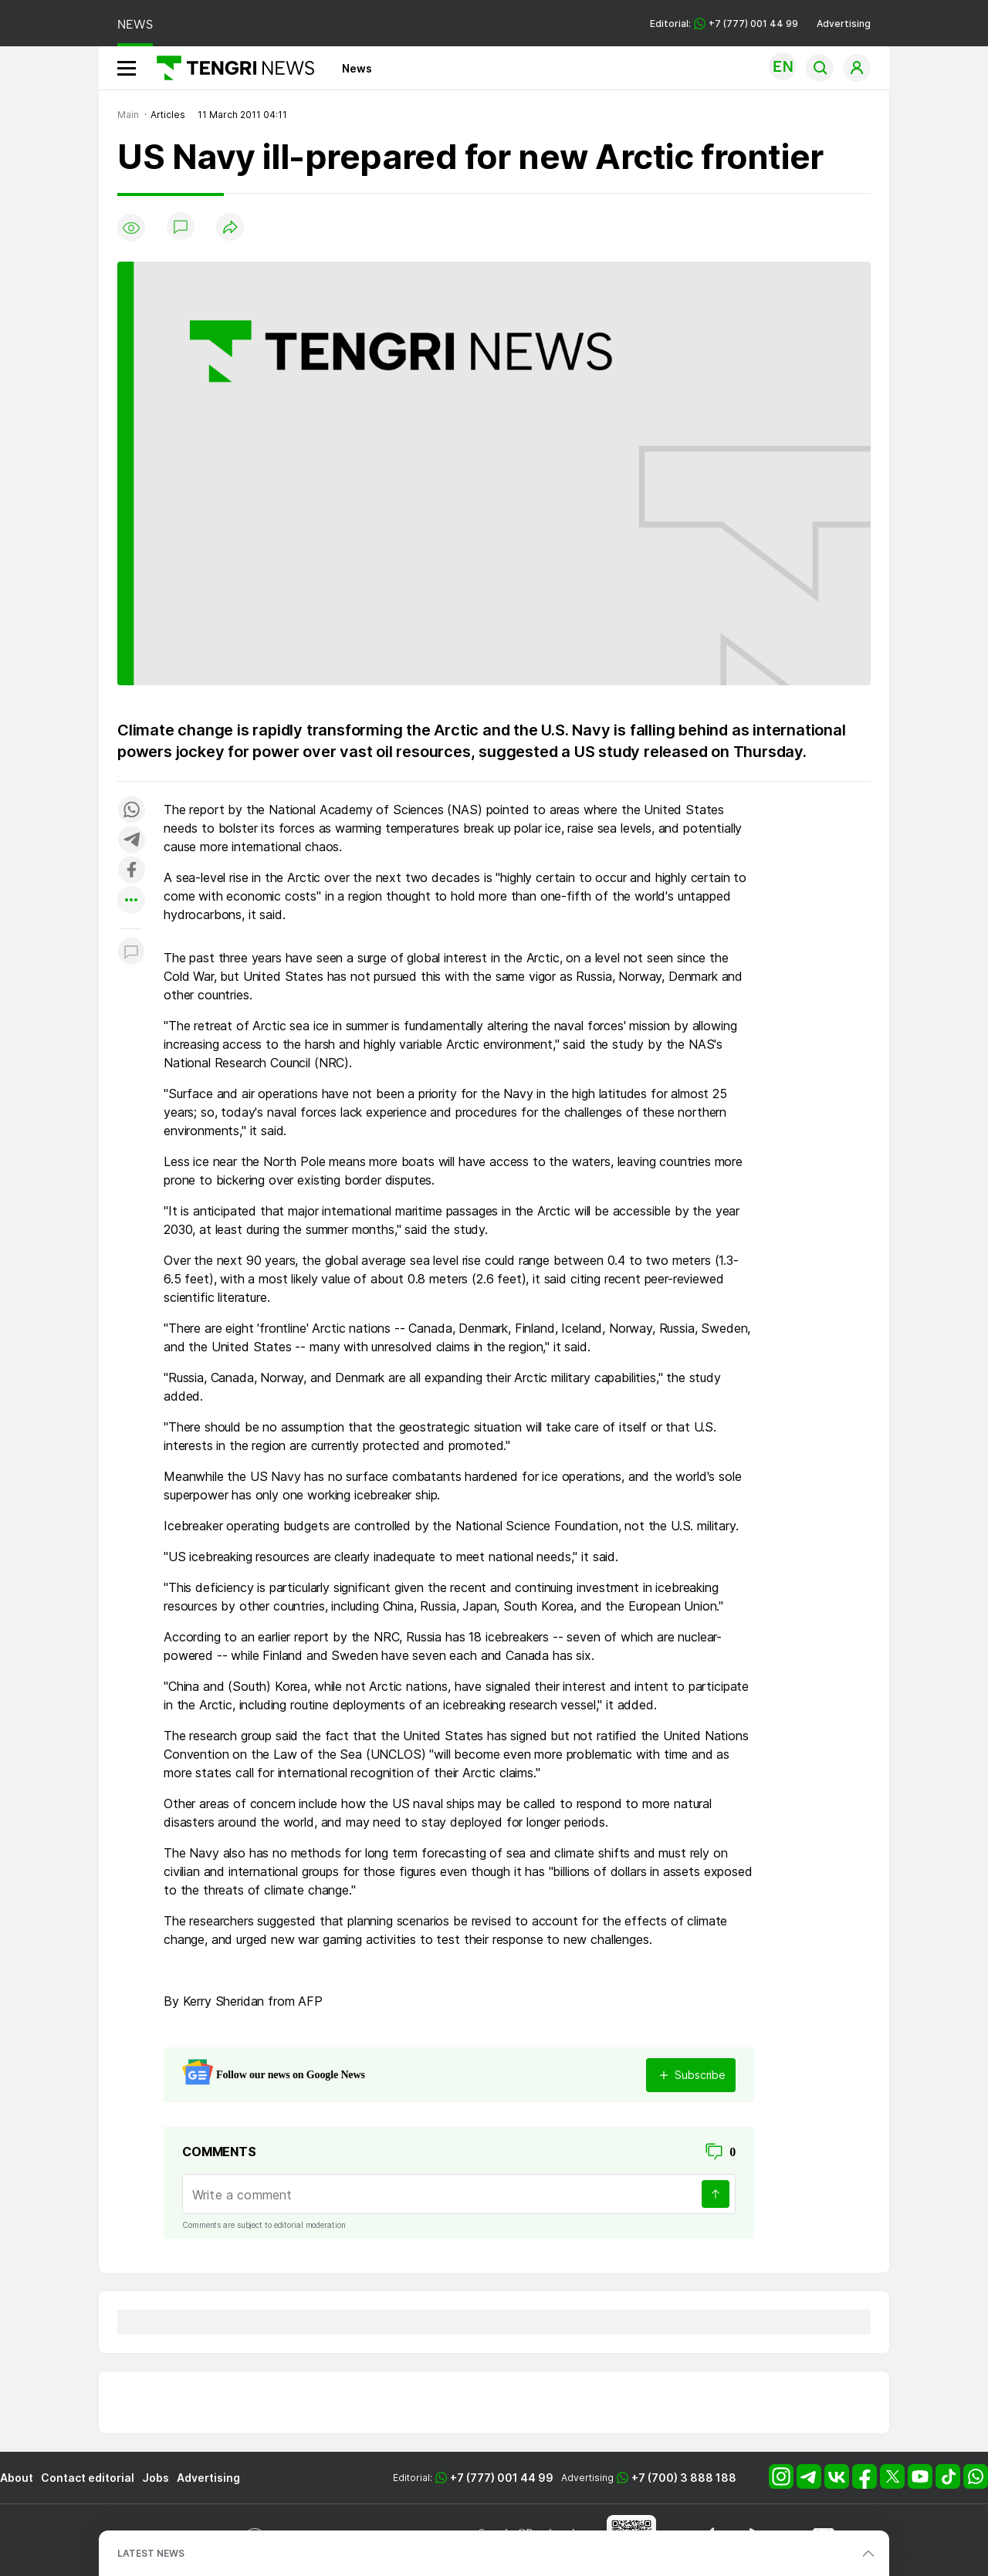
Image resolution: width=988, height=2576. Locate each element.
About (16, 2477)
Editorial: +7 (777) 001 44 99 (724, 23)
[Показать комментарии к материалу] (131, 952)
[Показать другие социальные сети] (131, 901)
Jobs (155, 2477)
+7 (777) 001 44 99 (501, 2477)
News (357, 68)
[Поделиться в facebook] (131, 871)
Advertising (844, 23)
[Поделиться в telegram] (131, 841)
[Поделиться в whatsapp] (131, 811)
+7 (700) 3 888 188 (683, 2477)
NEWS (135, 24)
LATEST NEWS (150, 2553)
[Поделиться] (230, 228)
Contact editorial (87, 2477)
